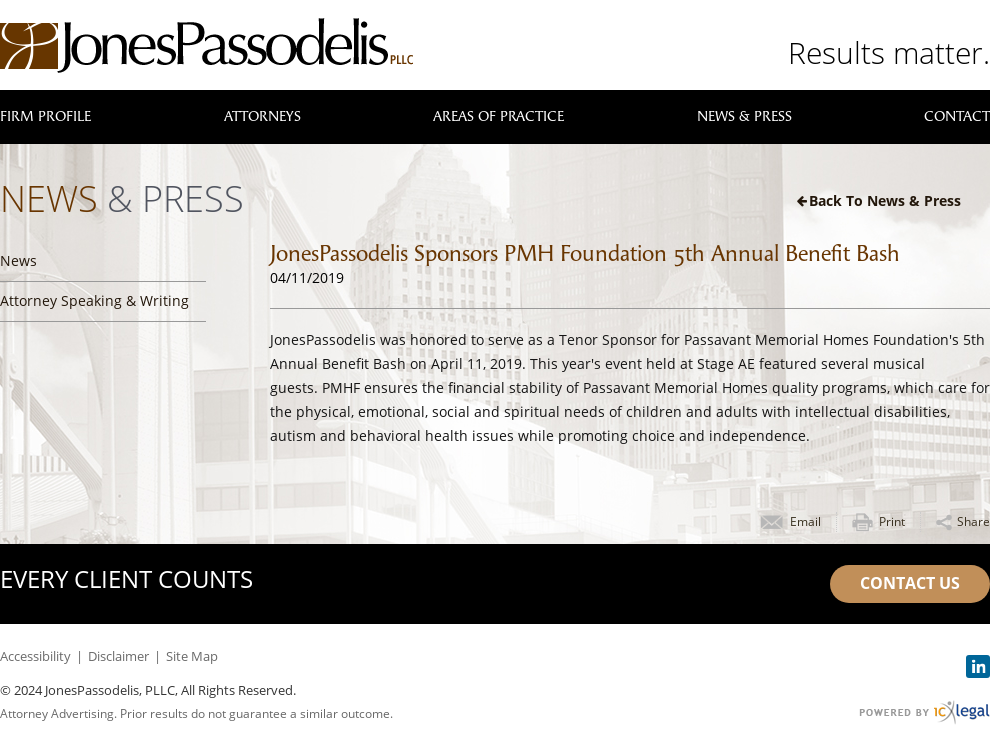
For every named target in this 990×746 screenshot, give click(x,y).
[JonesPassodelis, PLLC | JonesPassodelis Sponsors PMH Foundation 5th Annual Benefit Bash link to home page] (206, 45)
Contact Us (910, 583)
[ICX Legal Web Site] (924, 712)
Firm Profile (45, 116)
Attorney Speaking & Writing (94, 300)
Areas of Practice (498, 116)
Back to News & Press (885, 200)
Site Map (192, 656)
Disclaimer (118, 656)
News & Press (744, 116)
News (18, 260)
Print (892, 521)
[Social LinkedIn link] (978, 666)
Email (805, 521)
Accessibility (35, 656)
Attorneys (262, 116)
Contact (957, 116)
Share (973, 521)
